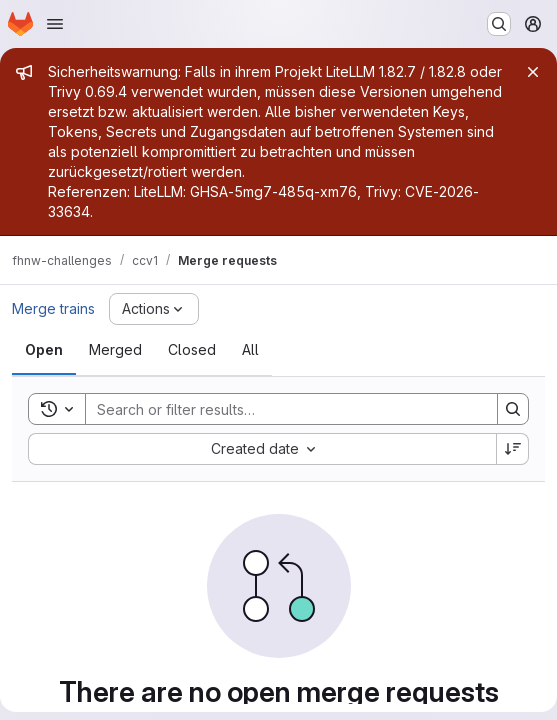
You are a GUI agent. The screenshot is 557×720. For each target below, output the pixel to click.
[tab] (44, 350)
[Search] (281, 409)
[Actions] (154, 309)
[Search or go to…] (499, 24)
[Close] (533, 72)
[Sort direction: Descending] (513, 449)
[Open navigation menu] (55, 24)
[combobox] (262, 449)
